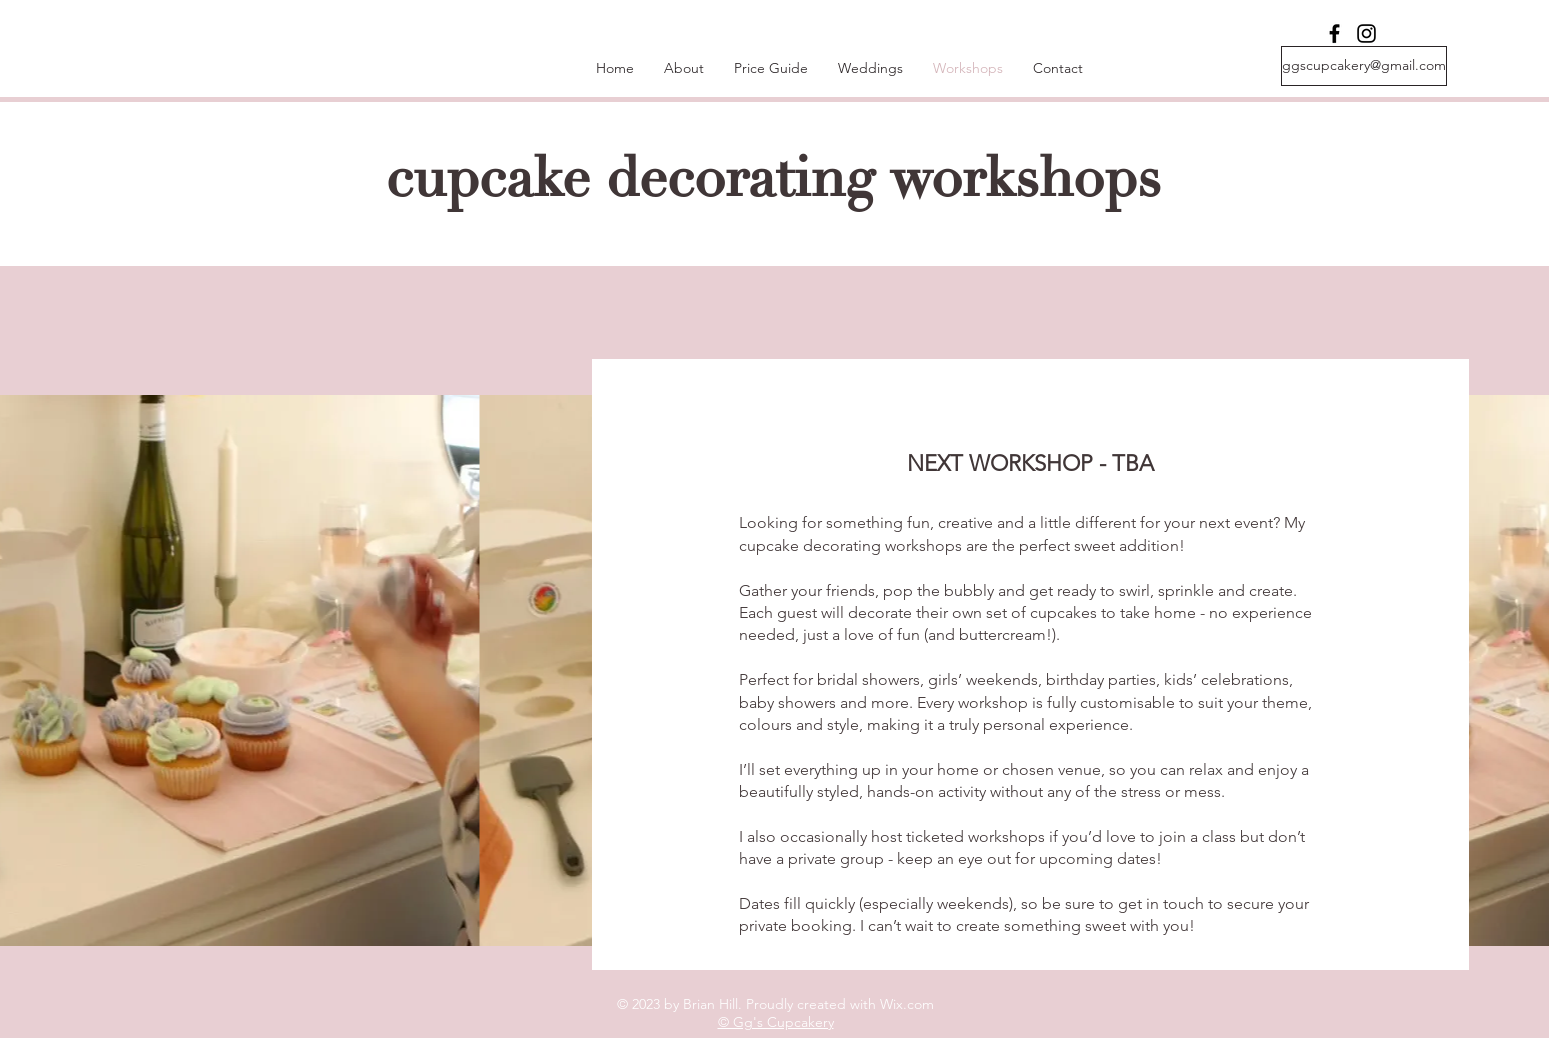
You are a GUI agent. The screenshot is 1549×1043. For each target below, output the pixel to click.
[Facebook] (1334, 33)
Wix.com (907, 1004)
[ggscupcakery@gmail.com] (1364, 66)
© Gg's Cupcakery (776, 1022)
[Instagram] (1366, 33)
